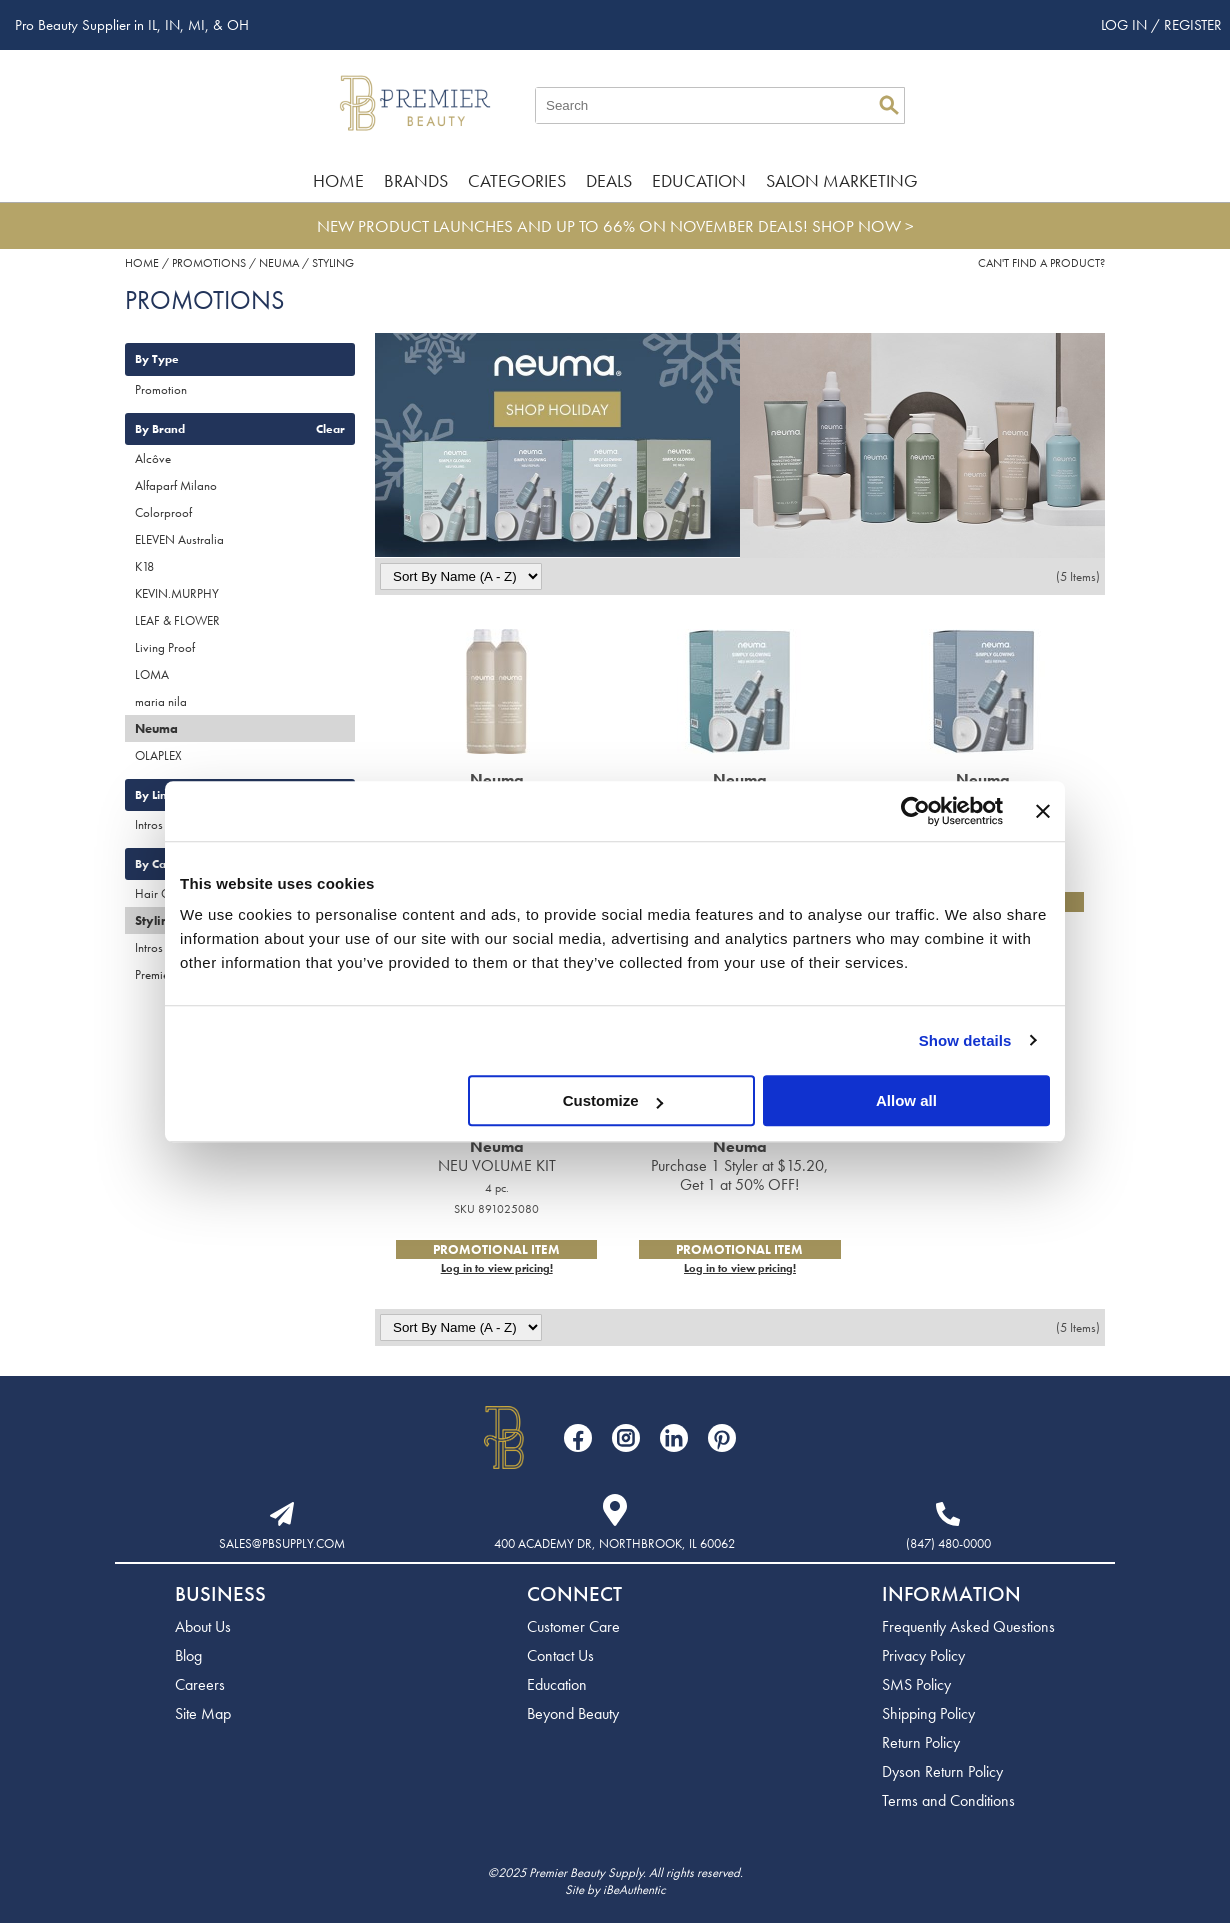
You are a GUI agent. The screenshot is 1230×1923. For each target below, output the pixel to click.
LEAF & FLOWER (177, 620)
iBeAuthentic (634, 1889)
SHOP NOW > (863, 226)
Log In (1126, 25)
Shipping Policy (928, 1713)
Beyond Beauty (573, 1713)
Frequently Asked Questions (968, 1626)
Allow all (906, 1100)
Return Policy (921, 1742)
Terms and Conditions (948, 1800)
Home (338, 180)
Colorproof (163, 512)
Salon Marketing (842, 180)
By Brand (160, 429)
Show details (965, 1040)
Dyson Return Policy (942, 1771)
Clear (330, 429)
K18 (144, 566)
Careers (200, 1684)
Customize (613, 1100)
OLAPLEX (158, 755)
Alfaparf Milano (176, 485)
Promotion (161, 389)
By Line (154, 795)
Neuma (156, 728)
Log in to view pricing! (497, 1268)
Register (1193, 25)
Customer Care (573, 1626)
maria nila (161, 701)
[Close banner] (1043, 811)
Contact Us (560, 1655)
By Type (157, 359)
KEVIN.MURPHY (177, 593)
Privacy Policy (923, 1655)
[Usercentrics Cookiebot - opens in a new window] (915, 811)
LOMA (152, 674)
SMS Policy (916, 1684)
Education (699, 180)
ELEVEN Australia (179, 539)
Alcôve (153, 458)
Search (889, 105)
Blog (188, 1655)
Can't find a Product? (1041, 263)
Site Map (203, 1713)
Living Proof (165, 647)
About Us (203, 1626)
